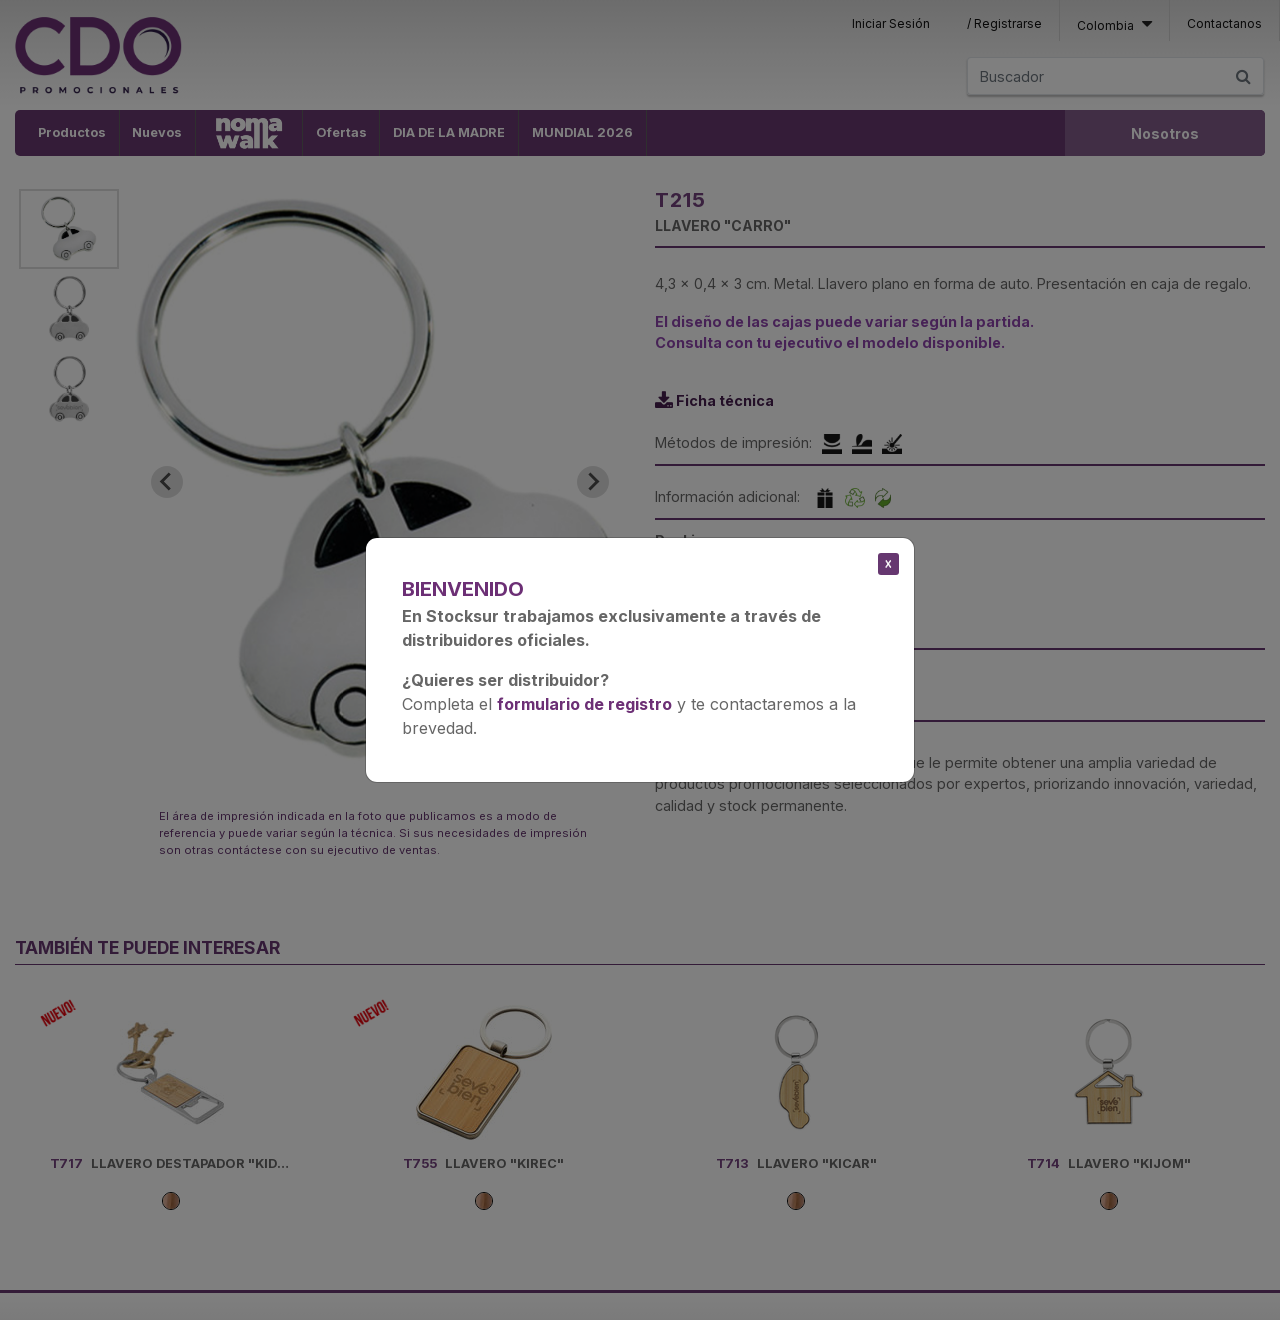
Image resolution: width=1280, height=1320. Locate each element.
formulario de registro (584, 704)
